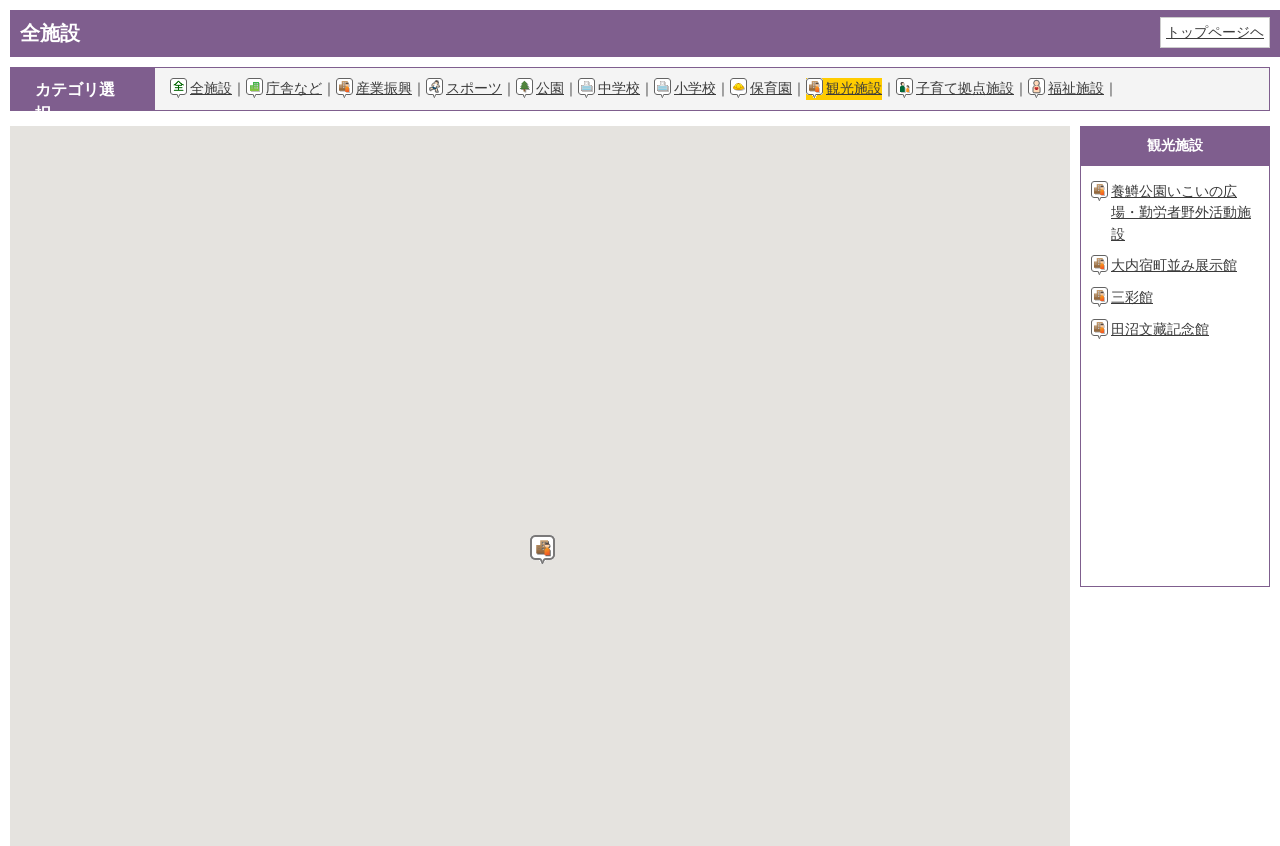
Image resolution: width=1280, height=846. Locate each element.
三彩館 (1132, 297)
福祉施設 (1076, 88)
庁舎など (294, 88)
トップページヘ (1215, 32)
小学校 (695, 88)
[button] (542, 549)
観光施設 (854, 88)
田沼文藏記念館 (1160, 329)
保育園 (771, 88)
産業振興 (384, 88)
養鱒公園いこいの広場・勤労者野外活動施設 (1181, 212)
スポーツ (474, 88)
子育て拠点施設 (965, 88)
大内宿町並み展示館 (1174, 265)
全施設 (211, 88)
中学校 (619, 88)
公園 (550, 88)
